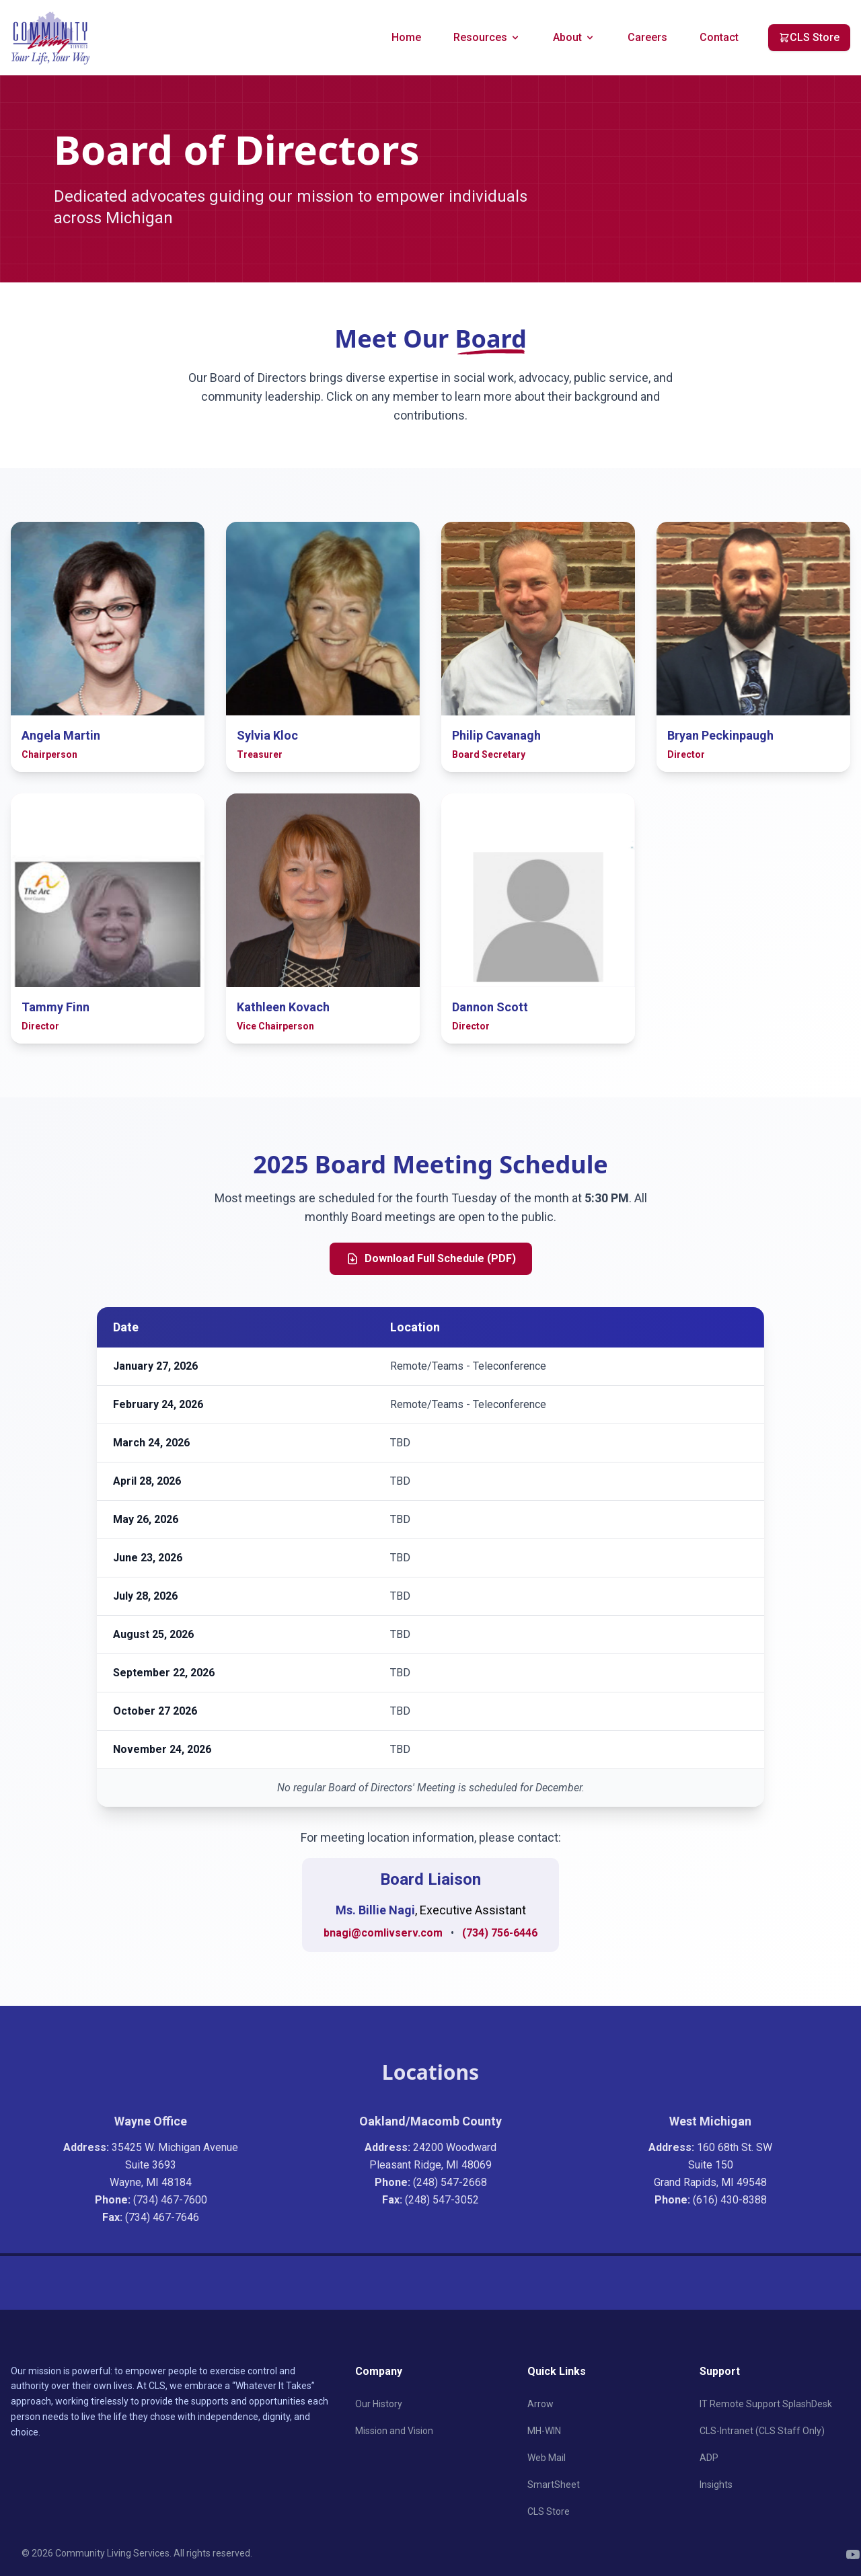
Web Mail (546, 2457)
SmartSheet (553, 2484)
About (574, 37)
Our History (378, 2403)
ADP (709, 2457)
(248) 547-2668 (450, 2182)
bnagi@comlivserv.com (383, 1932)
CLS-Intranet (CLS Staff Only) (762, 2430)
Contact (719, 37)
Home (406, 37)
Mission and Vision (394, 2430)
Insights (716, 2484)
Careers (647, 37)
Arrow (540, 2403)
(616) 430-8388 (730, 2199)
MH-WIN (544, 2430)
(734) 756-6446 (499, 1932)
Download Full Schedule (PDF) (431, 1258)
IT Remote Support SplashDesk (766, 2403)
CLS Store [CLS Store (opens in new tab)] (809, 37)
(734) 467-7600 (170, 2199)
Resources (487, 37)
